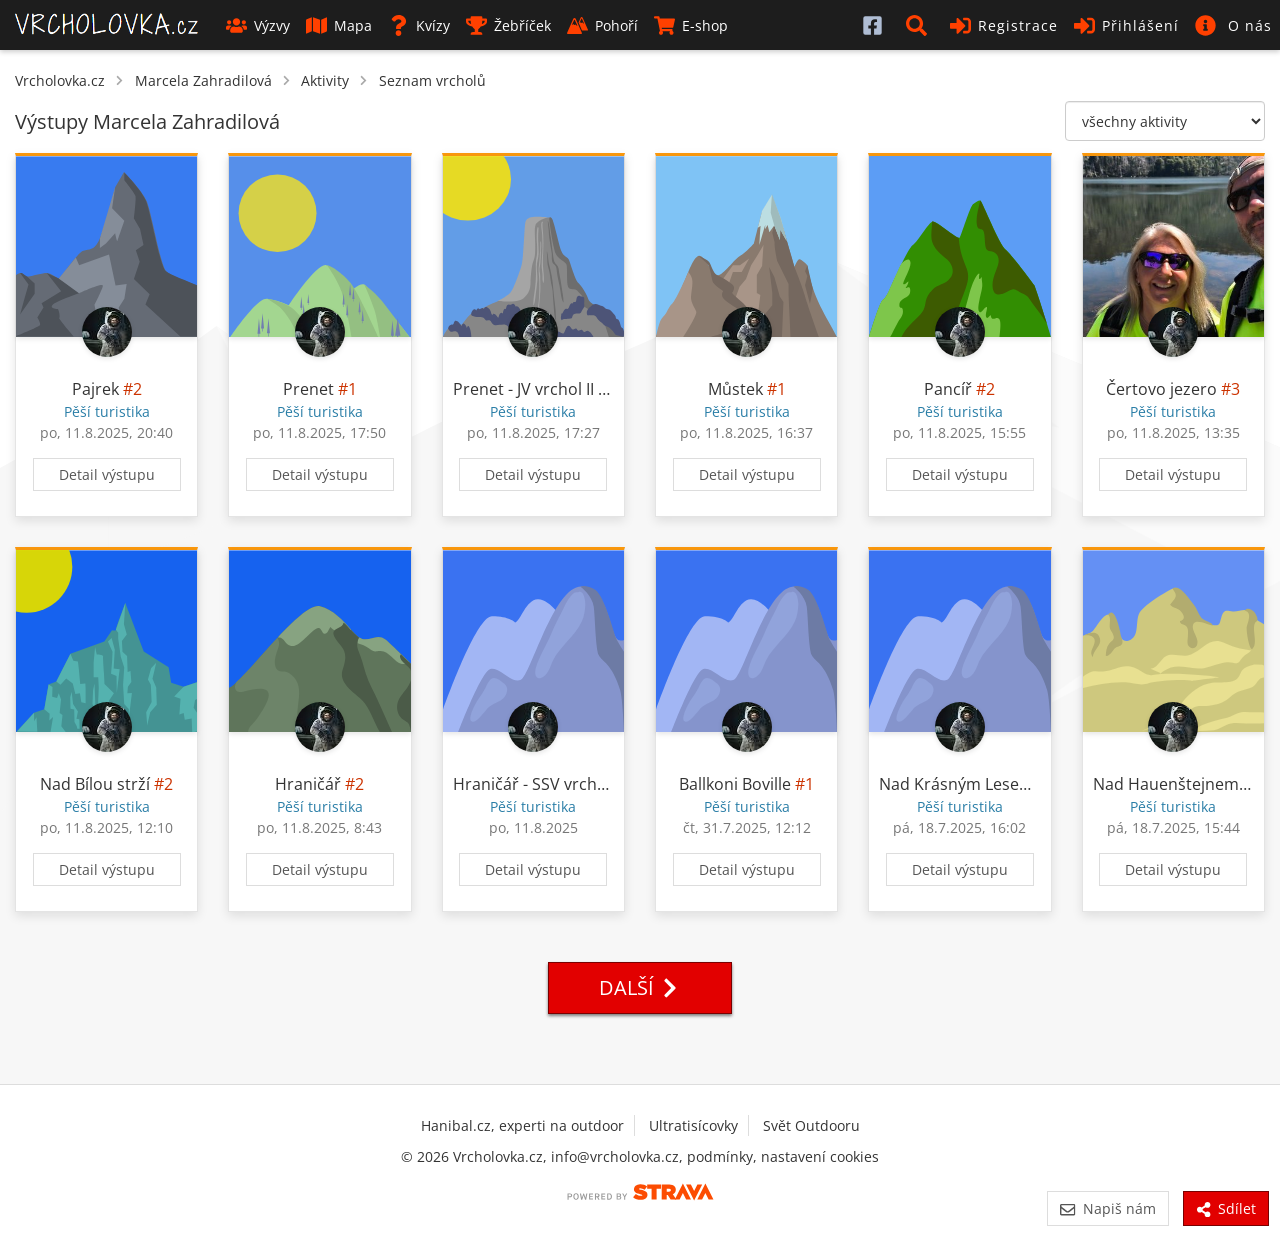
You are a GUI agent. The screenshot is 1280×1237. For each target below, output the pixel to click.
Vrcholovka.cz (60, 80)
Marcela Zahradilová (203, 80)
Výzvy (258, 25)
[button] (920, 25)
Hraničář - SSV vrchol (532, 784)
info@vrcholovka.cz (615, 1156)
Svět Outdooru (811, 1125)
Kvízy (419, 25)
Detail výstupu (107, 474)
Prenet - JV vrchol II (523, 389)
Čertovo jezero (1161, 389)
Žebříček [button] (508, 25)
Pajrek (95, 389)
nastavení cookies (820, 1156)
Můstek (735, 389)
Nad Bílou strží (95, 784)
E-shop (691, 25)
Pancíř (948, 389)
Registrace (1004, 25)
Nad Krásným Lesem (956, 784)
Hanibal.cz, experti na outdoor (522, 1125)
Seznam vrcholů (432, 80)
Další (640, 987)
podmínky (720, 1156)
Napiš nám (1107, 1208)
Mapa (339, 25)
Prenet (308, 389)
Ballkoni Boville (735, 784)
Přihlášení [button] (1126, 25)
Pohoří (602, 25)
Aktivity (325, 80)
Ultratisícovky (693, 1125)
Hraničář (308, 784)
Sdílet (1226, 1208)
